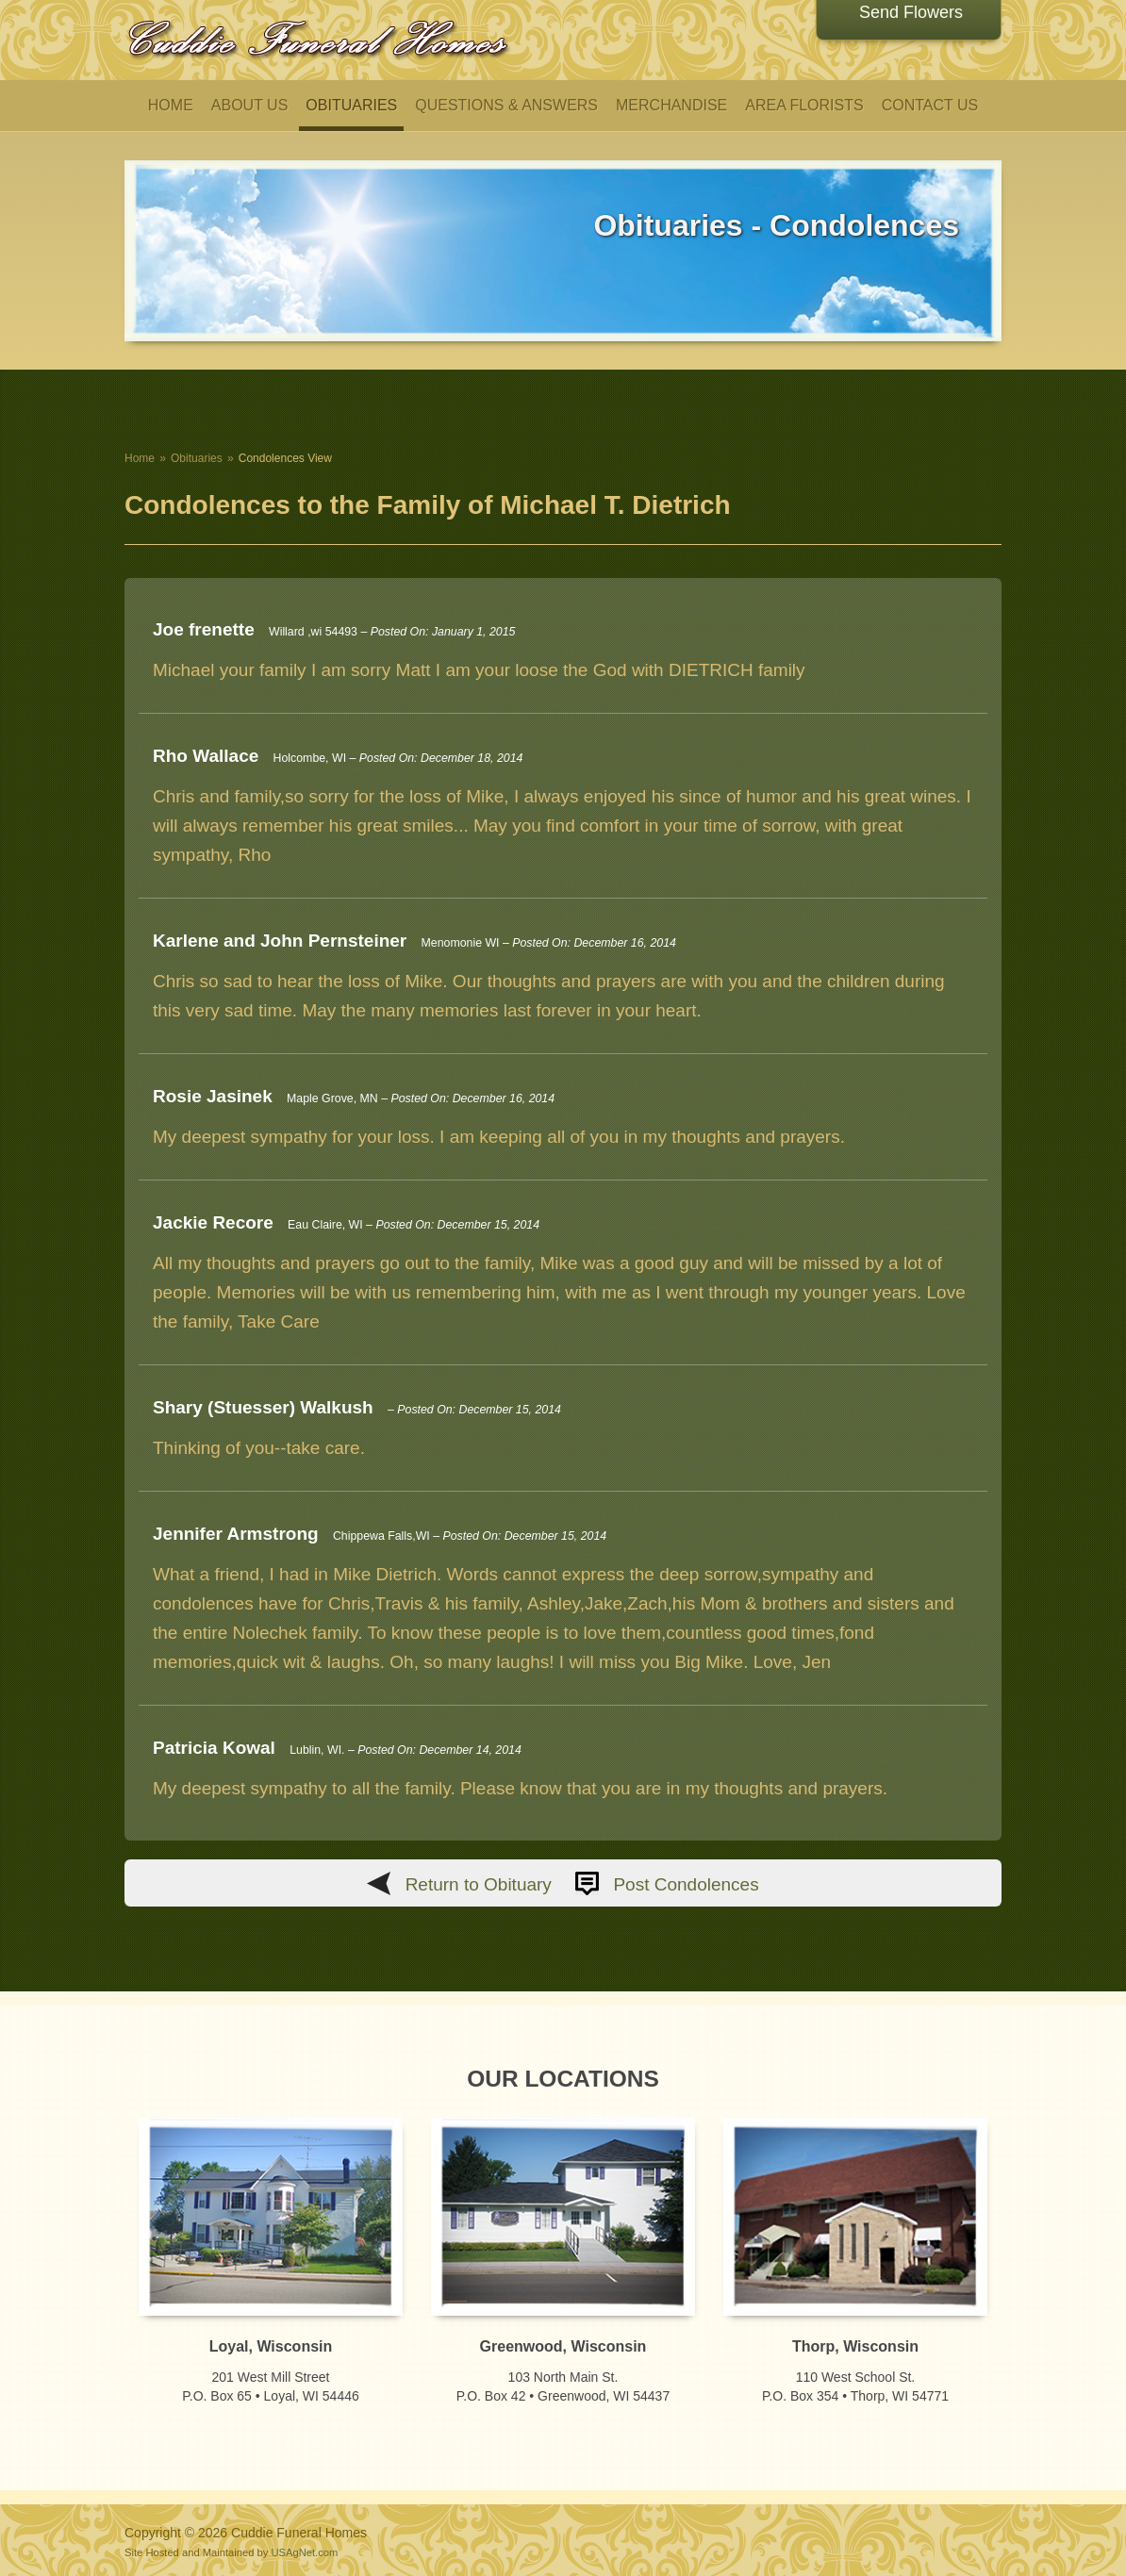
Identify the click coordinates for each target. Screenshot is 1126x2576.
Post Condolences (685, 1884)
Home (139, 458)
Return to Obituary (479, 1884)
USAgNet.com (304, 2552)
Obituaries (197, 458)
